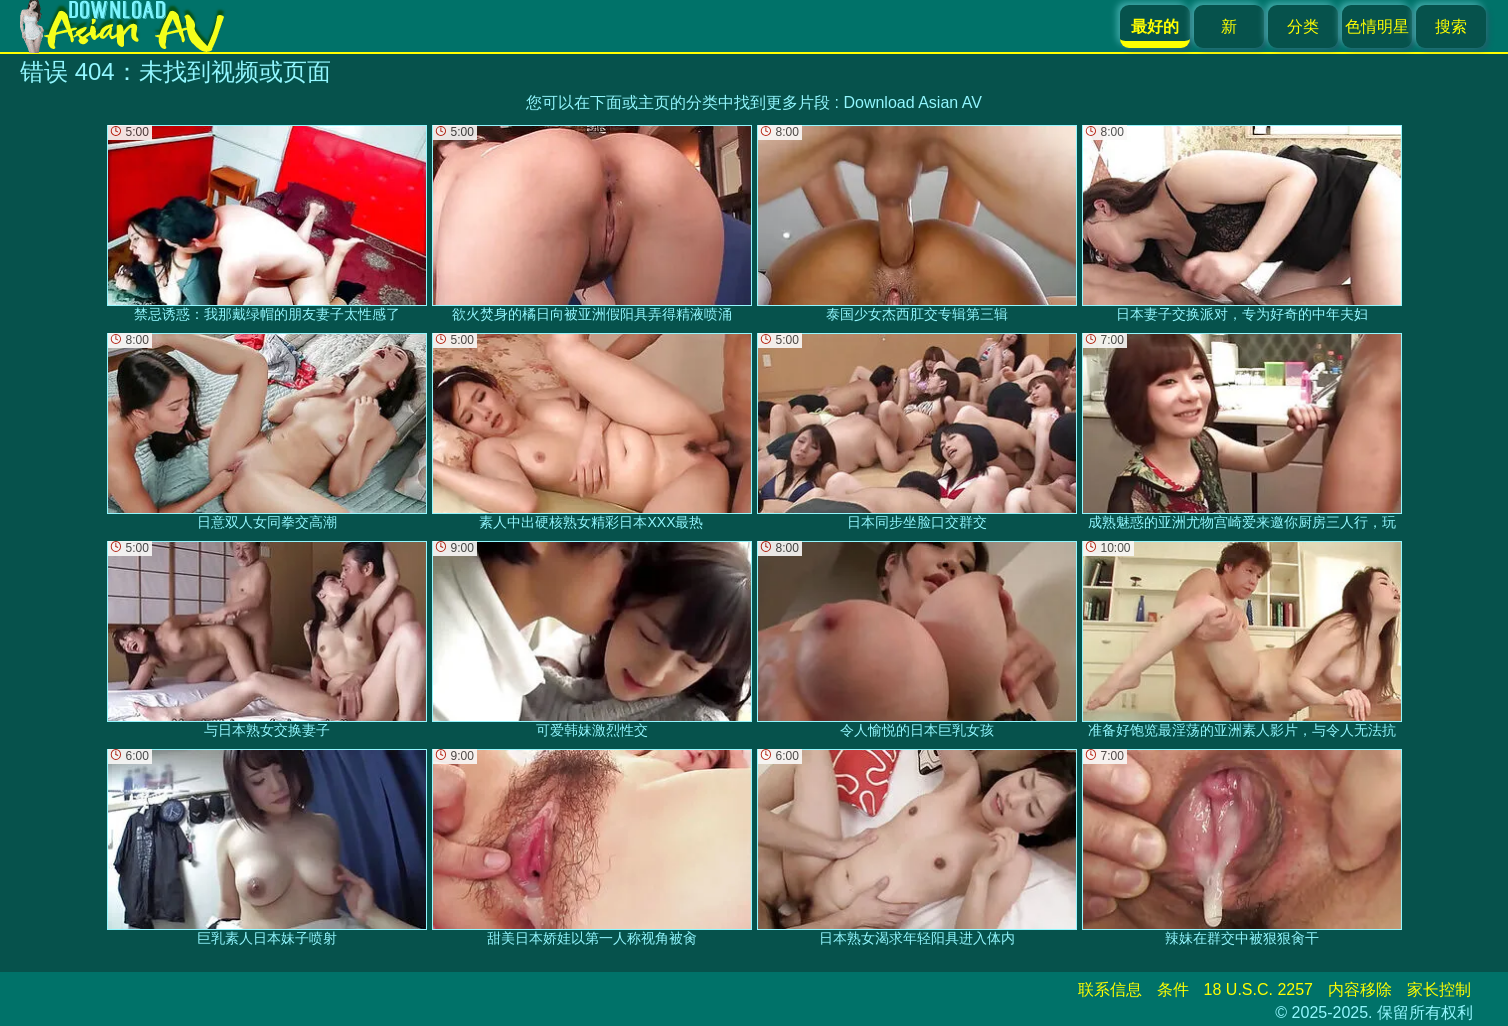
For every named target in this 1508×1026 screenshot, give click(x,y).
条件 (1173, 989)
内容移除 (1360, 989)
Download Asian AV (912, 102)
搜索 (1451, 26)
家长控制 (1439, 989)
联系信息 (1110, 989)
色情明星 (1377, 26)
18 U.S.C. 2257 (1258, 989)
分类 (1303, 26)
